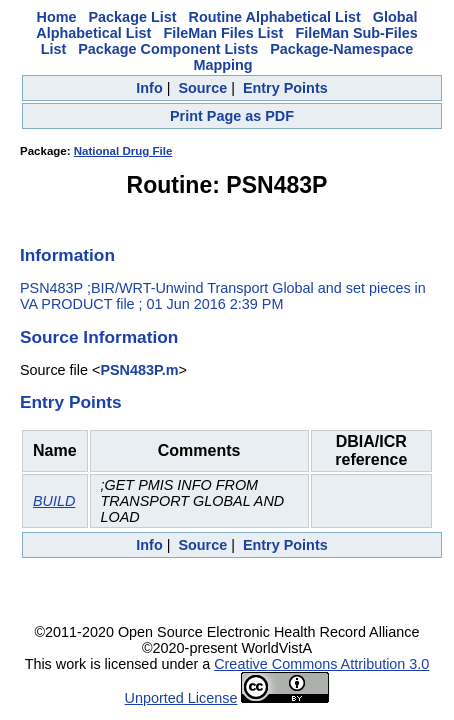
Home (57, 17)
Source (202, 88)
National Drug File (123, 151)
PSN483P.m (139, 370)
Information (67, 255)
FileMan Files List (223, 33)
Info (149, 88)
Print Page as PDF (232, 116)
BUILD (54, 501)
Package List (133, 17)
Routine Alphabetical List (275, 17)
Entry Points (285, 88)
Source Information (99, 337)
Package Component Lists (168, 49)
